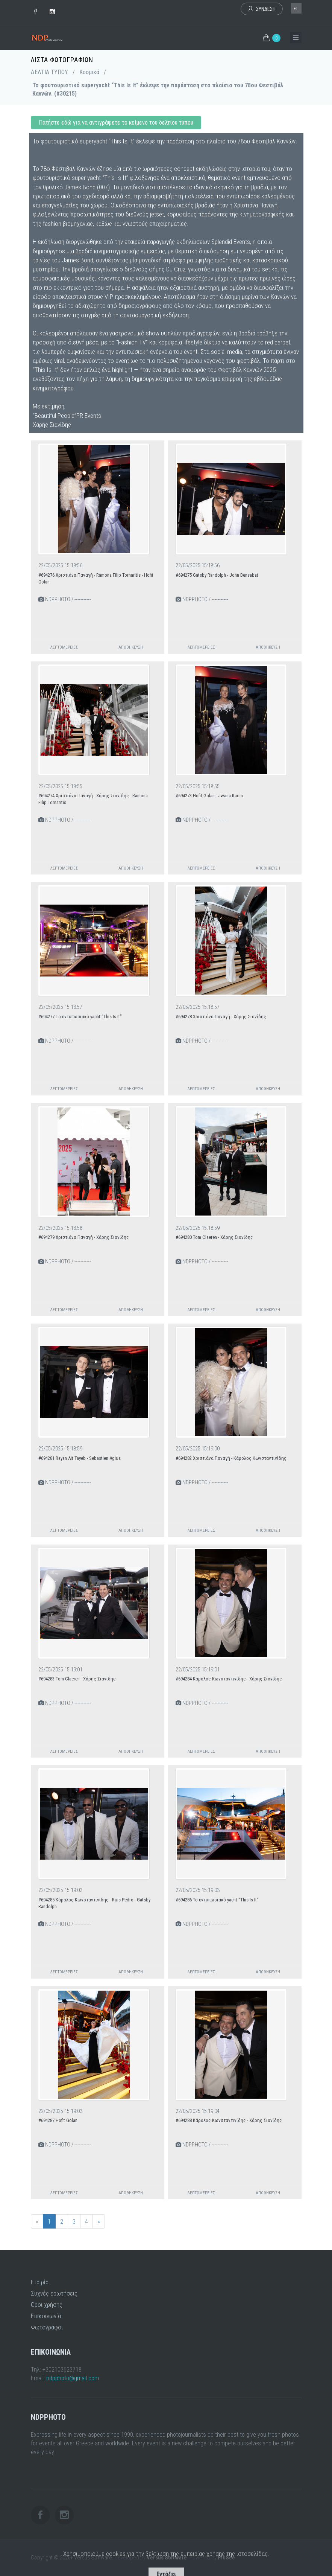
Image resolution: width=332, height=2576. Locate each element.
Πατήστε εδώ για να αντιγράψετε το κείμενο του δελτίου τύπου (116, 122)
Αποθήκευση (130, 647)
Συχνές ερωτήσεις (54, 2293)
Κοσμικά (89, 72)
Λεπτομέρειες (64, 647)
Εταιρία (40, 2282)
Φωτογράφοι (47, 2327)
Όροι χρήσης (46, 2304)
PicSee (226, 2557)
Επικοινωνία (46, 2316)
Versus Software (167, 2557)
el (296, 8)
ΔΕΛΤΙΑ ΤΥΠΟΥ (49, 72)
